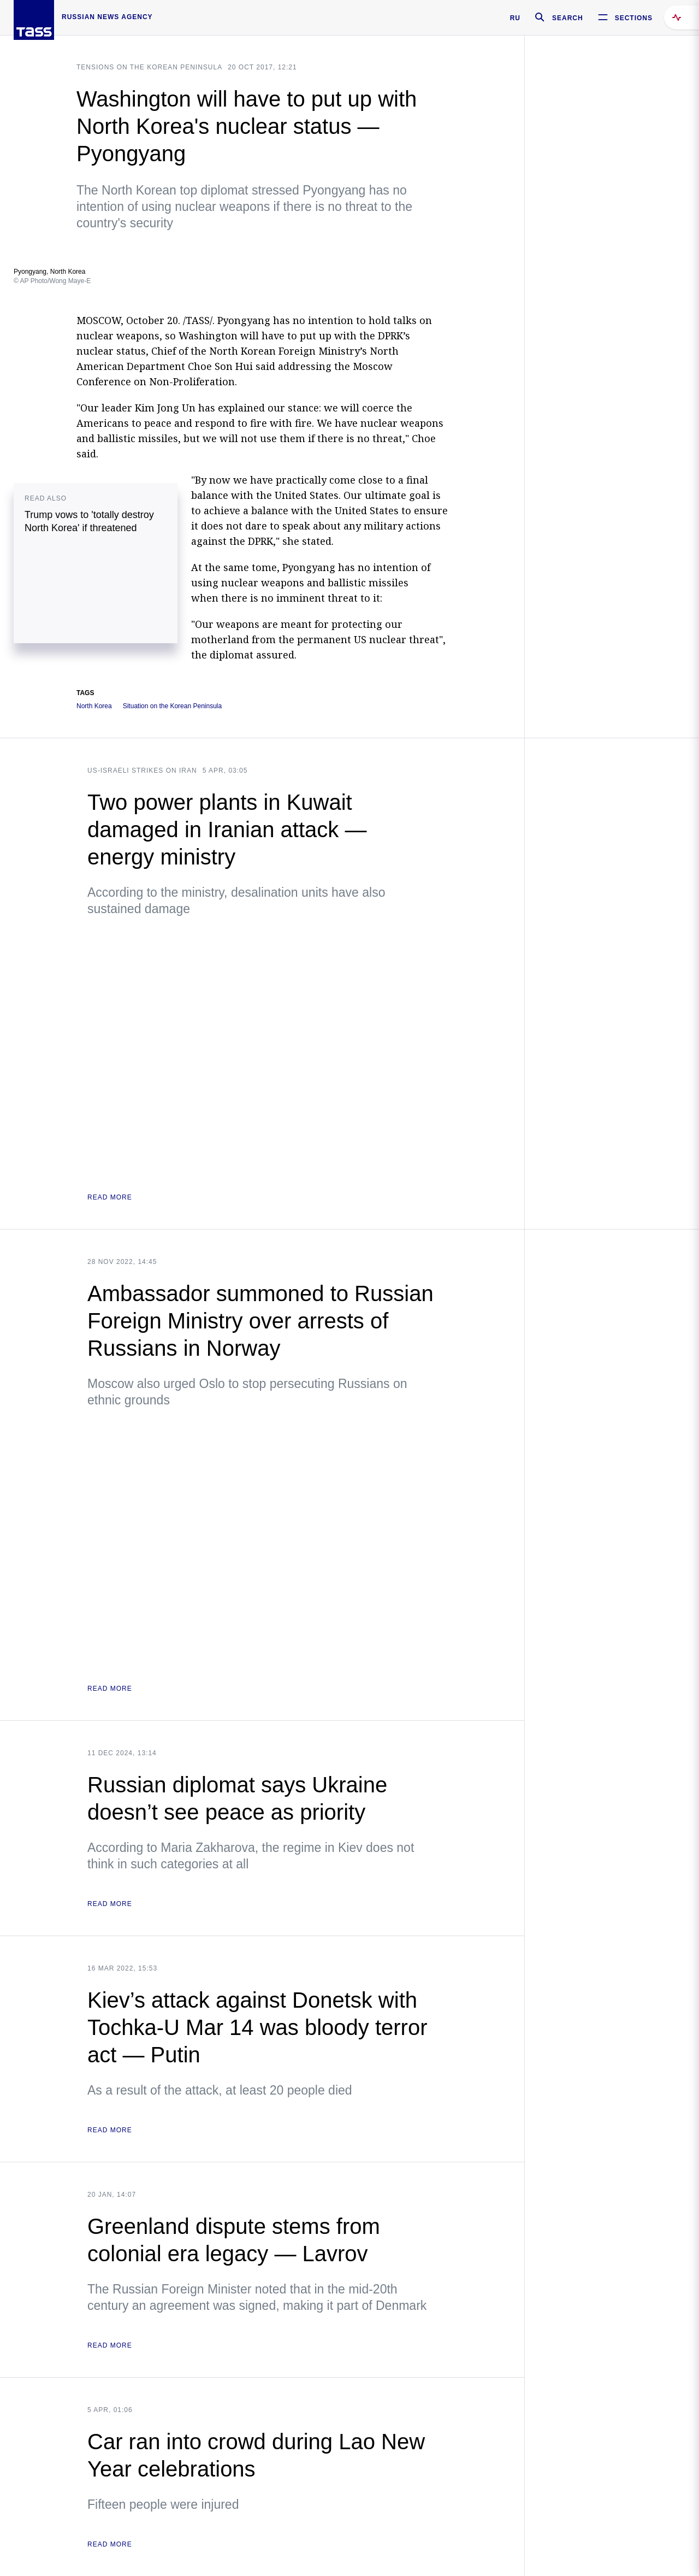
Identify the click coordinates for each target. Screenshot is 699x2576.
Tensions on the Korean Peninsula (149, 67)
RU (515, 18)
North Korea (94, 706)
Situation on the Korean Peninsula (172, 706)
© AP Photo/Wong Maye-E (52, 281)
